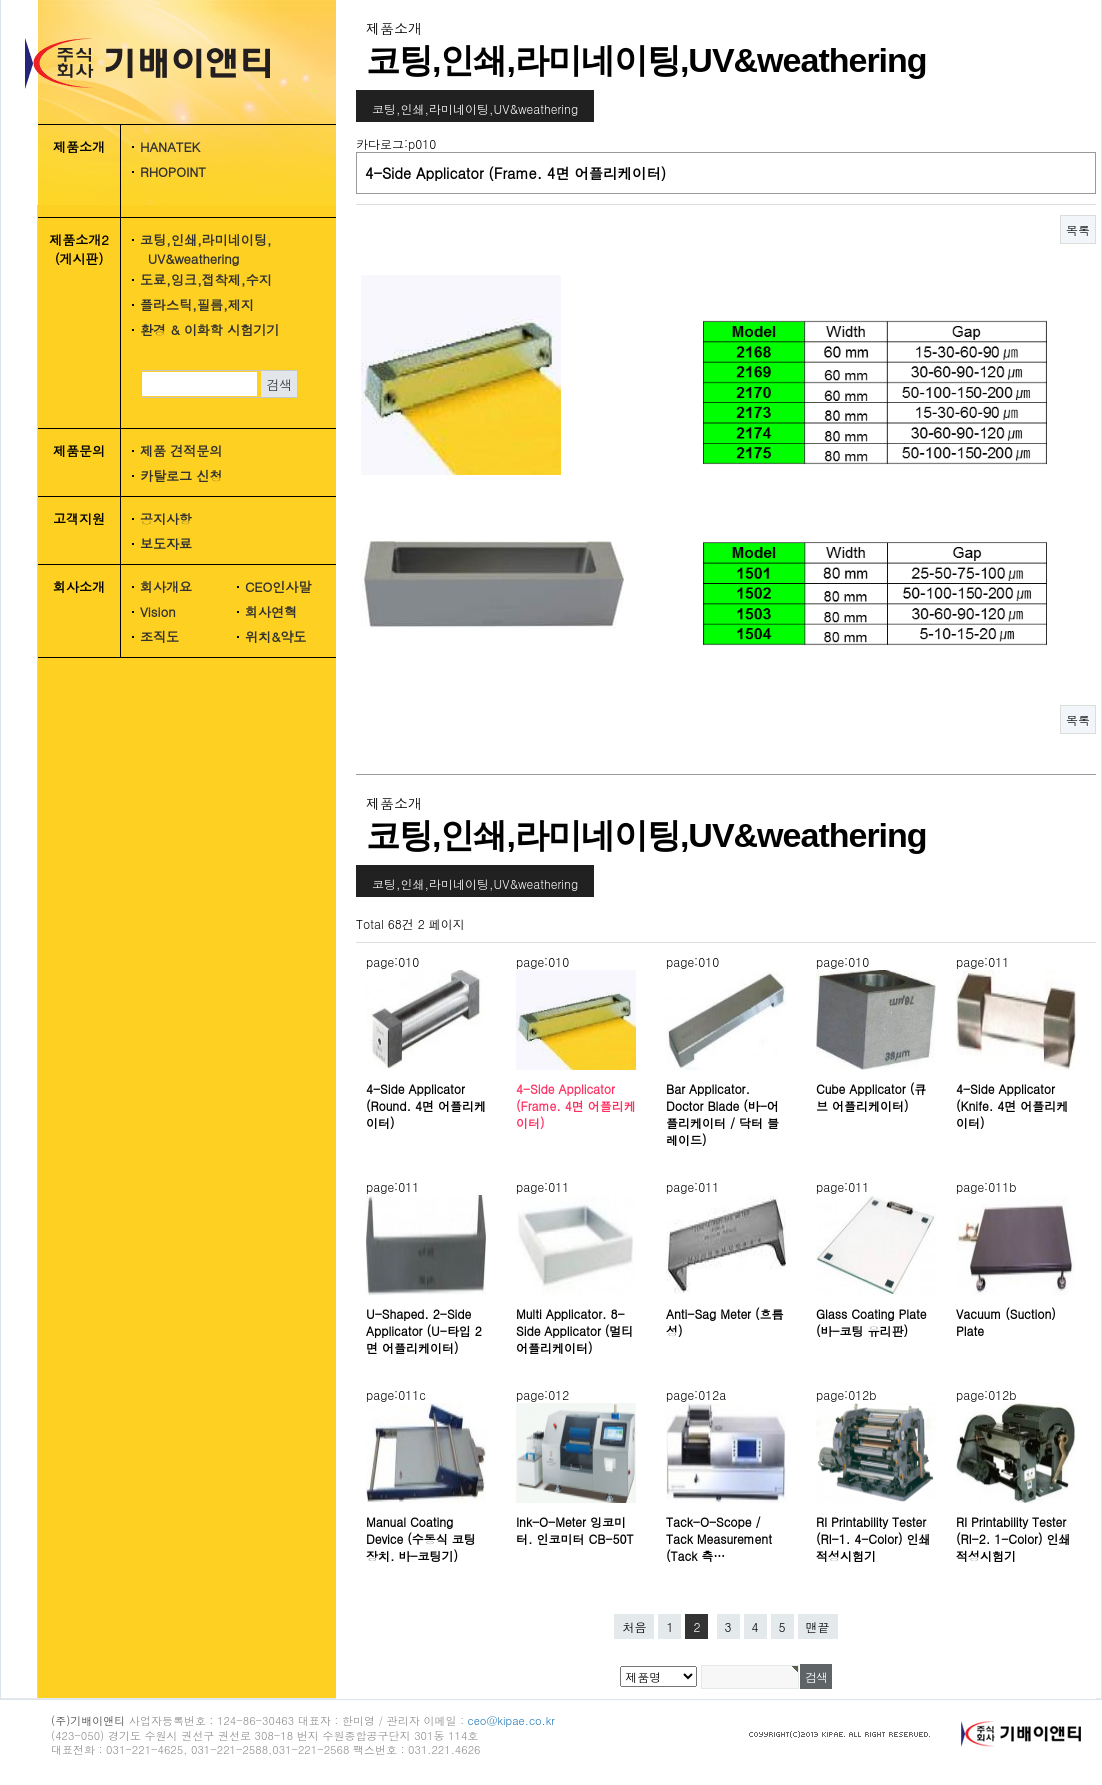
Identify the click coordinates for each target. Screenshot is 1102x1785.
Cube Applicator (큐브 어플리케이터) (871, 1097)
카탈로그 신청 (181, 475)
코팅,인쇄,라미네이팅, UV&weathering (199, 249)
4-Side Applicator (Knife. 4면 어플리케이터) (1012, 1105)
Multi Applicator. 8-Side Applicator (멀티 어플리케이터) (574, 1330)
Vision (158, 611)
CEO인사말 (278, 586)
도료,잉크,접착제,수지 (206, 279)
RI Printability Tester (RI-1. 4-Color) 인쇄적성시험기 (873, 1538)
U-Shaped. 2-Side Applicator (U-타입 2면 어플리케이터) (424, 1330)
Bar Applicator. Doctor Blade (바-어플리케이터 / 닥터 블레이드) (722, 1114)
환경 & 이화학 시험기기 (209, 329)
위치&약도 (275, 636)
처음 (634, 1626)
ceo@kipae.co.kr (511, 1720)
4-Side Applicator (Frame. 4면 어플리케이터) (576, 1105)
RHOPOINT (173, 171)
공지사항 (166, 518)
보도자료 (166, 543)
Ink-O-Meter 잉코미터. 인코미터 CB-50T (574, 1530)
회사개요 (166, 586)
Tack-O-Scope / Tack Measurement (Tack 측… (719, 1538)
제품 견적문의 (181, 450)
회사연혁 (271, 611)
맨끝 (818, 1626)
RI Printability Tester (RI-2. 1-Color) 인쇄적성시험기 (1013, 1538)
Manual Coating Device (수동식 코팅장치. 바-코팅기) (421, 1538)
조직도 (159, 636)
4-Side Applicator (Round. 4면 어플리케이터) (426, 1105)
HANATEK (170, 146)
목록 (1078, 229)
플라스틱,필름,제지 (197, 304)
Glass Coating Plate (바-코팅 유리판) (871, 1322)
